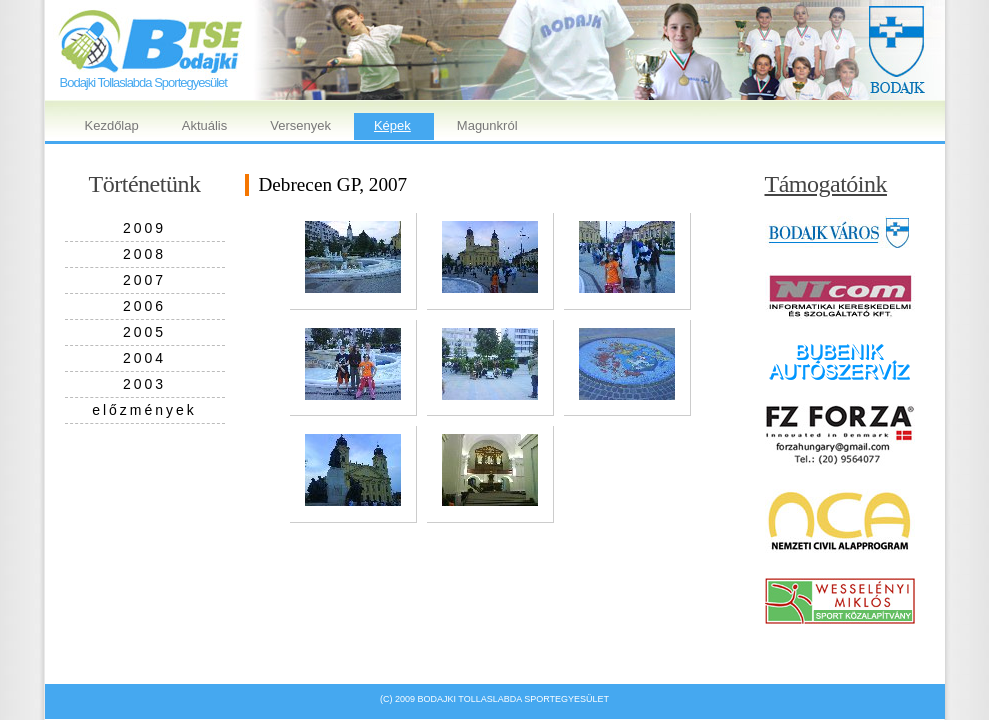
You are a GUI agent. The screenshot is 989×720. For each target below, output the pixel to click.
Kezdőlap (112, 125)
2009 (144, 228)
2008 (144, 254)
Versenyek (300, 125)
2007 (144, 280)
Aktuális (205, 125)
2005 (144, 332)
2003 (144, 384)
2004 (144, 358)
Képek (392, 125)
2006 (144, 306)
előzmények (144, 410)
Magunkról (487, 125)
